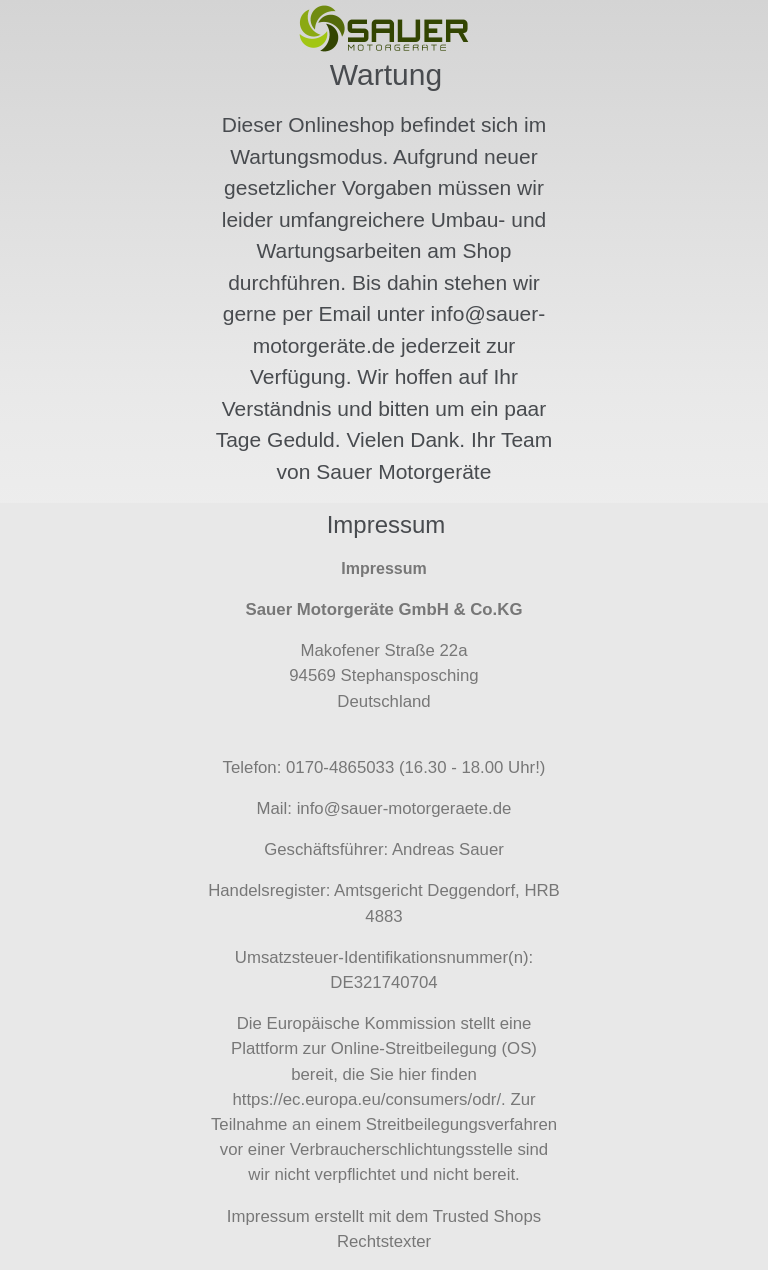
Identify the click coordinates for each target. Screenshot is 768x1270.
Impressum (268, 1216)
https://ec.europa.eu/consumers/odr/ (366, 1099)
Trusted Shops (487, 1216)
